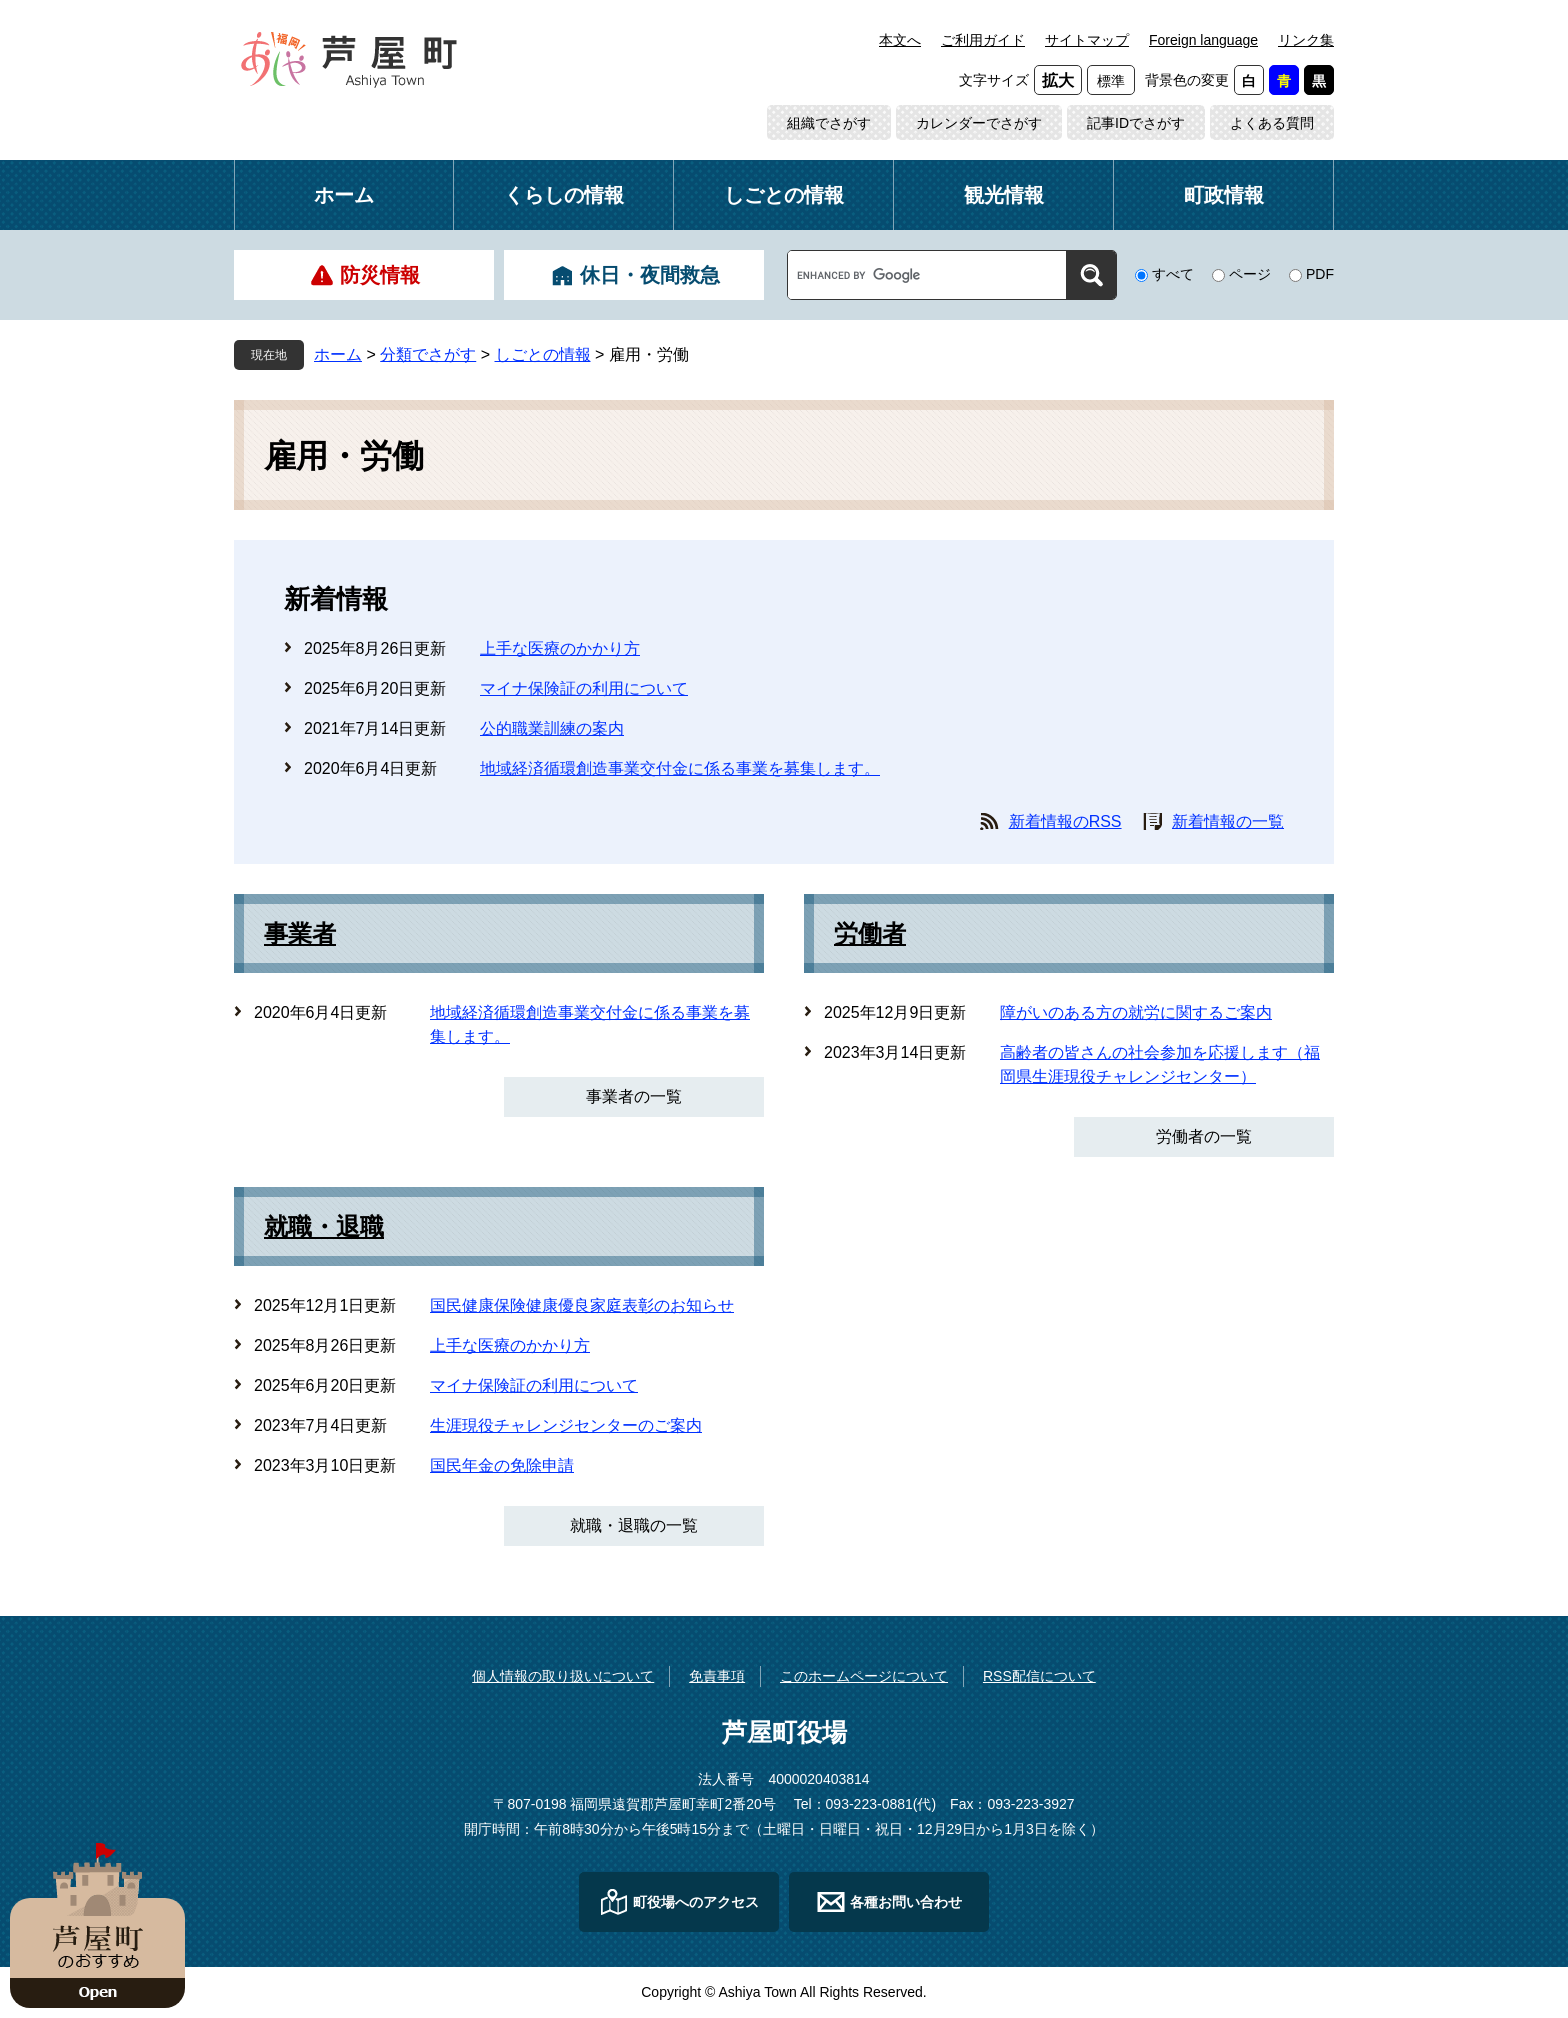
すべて (1173, 274)
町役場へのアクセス (696, 1902)
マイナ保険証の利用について (584, 688)
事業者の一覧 (634, 1096)
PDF (1320, 274)
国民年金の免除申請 (502, 1465)
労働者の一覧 (1204, 1136)
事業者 (300, 934)
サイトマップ (1087, 40)
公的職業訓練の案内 (552, 728)
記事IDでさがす (1136, 123)
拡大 (1058, 80)
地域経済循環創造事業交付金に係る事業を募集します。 (680, 768)
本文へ (900, 40)
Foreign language (1203, 40)
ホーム (344, 195)
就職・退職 (324, 1227)
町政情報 (1224, 195)
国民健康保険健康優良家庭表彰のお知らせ (582, 1305)
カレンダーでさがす (979, 123)
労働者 (870, 934)
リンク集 (1306, 40)
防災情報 (380, 275)
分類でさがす (428, 354)
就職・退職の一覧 (634, 1525)
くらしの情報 (564, 195)
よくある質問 (1272, 123)
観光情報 (1004, 195)
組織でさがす (829, 123)
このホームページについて (864, 1676)
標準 (1111, 81)
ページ (1250, 274)
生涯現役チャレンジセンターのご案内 (566, 1425)
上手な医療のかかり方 (560, 648)
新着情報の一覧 (1228, 821)
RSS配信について (1039, 1676)
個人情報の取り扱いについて (563, 1676)
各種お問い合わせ (906, 1902)
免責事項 (717, 1676)
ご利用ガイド (983, 40)
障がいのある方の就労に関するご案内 (1136, 1012)
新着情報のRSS (1065, 821)
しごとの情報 (784, 195)
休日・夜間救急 (650, 275)
